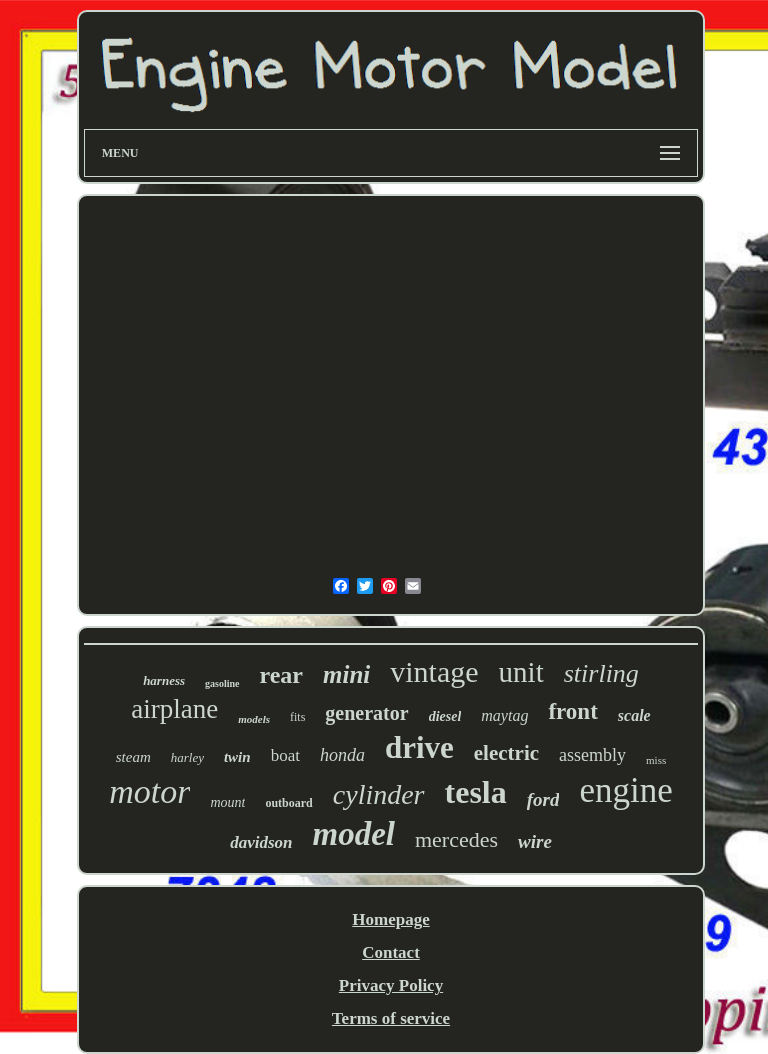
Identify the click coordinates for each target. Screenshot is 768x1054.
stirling (601, 673)
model (354, 834)
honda (342, 755)
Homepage (390, 919)
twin (237, 757)
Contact (391, 952)
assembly (592, 755)
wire (535, 841)
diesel (445, 716)
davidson (261, 842)
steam (133, 757)
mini (346, 674)
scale (634, 715)
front (572, 711)
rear (282, 675)
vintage (434, 671)
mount (227, 802)
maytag (504, 715)
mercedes (456, 839)
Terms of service (391, 1018)
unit (521, 672)
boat (285, 755)
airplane (174, 709)
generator (366, 713)
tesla (476, 792)
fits (297, 717)
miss (656, 760)
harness (164, 680)
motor (149, 791)
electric (506, 753)
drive (419, 747)
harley (187, 757)
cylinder (379, 794)
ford (543, 799)
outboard (288, 803)
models (254, 719)
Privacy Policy (391, 985)
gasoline (222, 683)
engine (625, 790)
